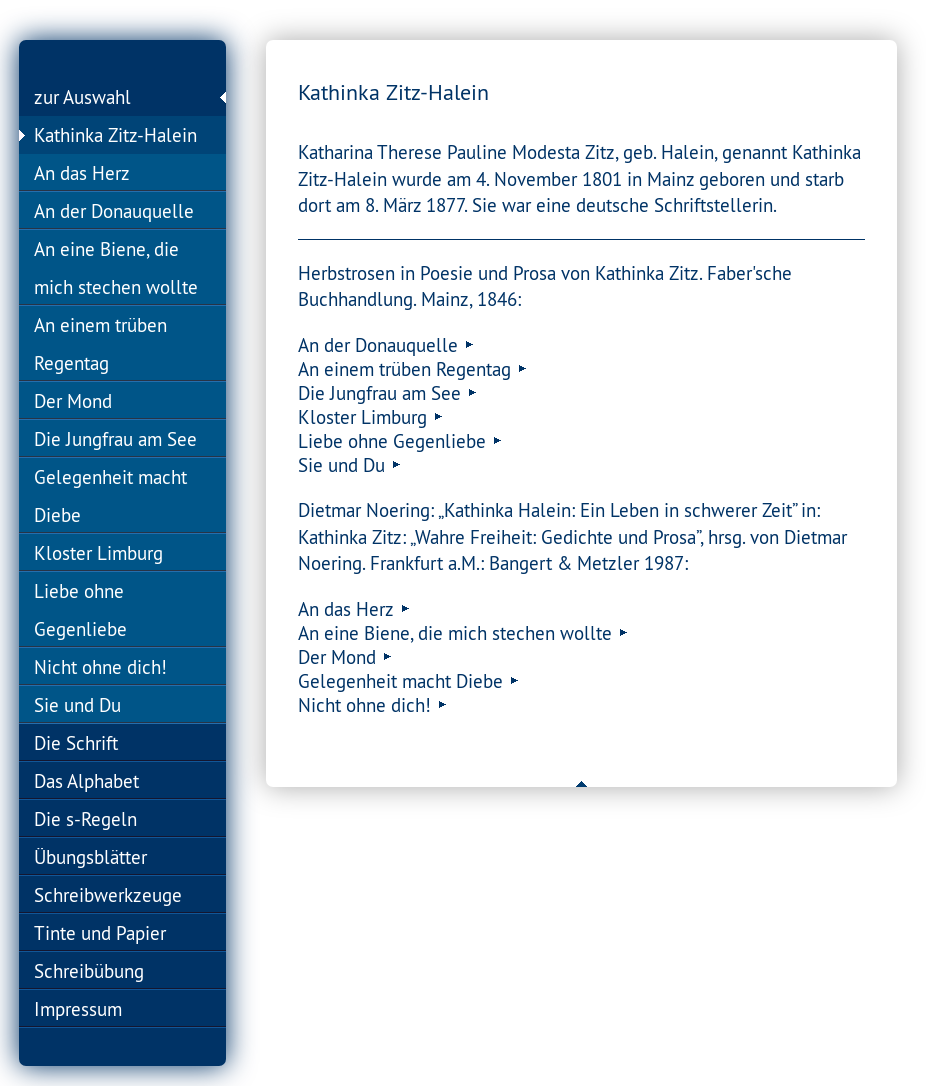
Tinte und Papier (100, 933)
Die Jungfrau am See (115, 439)
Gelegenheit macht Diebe (110, 496)
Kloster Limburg (98, 553)
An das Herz (82, 173)
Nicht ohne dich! (100, 667)
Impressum (78, 1009)
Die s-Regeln (85, 819)
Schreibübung (89, 971)
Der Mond (73, 401)
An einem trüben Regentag (100, 344)
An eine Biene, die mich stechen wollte (116, 268)
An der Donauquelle (114, 211)
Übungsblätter (90, 857)
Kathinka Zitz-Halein (115, 135)
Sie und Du (77, 705)
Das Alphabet (86, 781)
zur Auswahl (82, 97)
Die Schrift (76, 743)
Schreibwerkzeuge (108, 895)
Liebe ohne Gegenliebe (80, 610)
